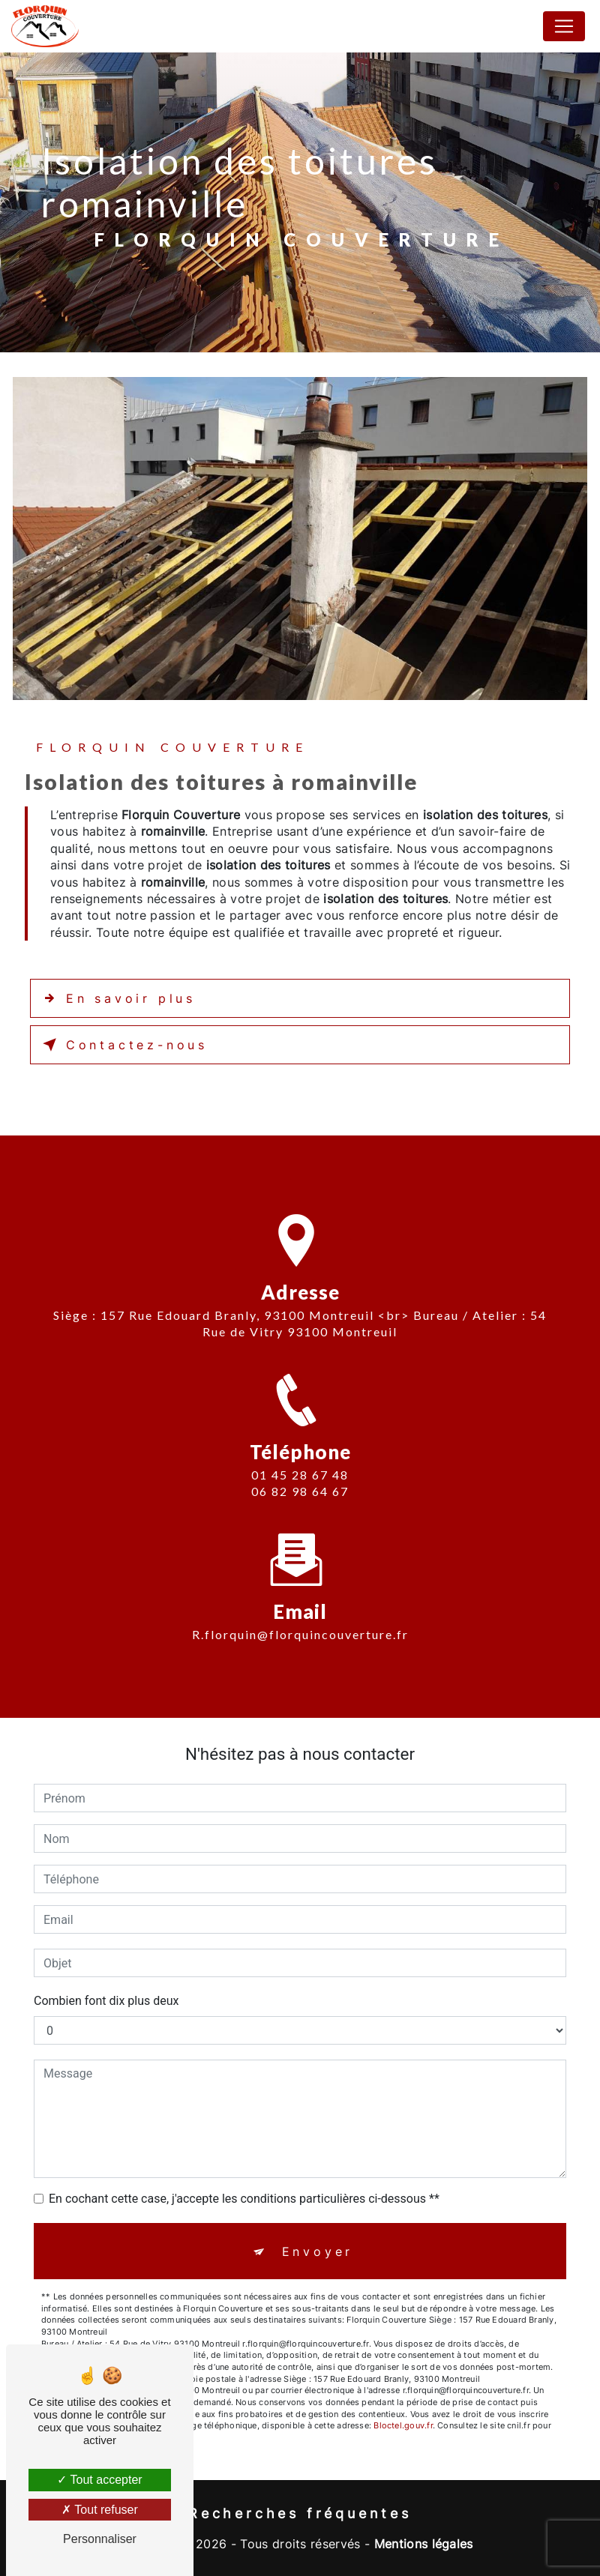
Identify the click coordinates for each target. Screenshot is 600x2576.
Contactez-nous (122, 1045)
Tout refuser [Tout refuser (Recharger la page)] (100, 2509)
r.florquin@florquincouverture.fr (300, 1617)
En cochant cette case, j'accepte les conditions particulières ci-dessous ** (244, 2199)
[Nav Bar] (564, 26)
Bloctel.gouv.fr (403, 2425)
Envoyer (318, 2251)
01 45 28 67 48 (300, 1492)
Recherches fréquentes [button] (300, 2513)
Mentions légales (423, 2543)
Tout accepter (99, 2479)
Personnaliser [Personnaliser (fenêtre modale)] (99, 2539)
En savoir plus (116, 998)
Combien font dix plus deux (106, 2001)
